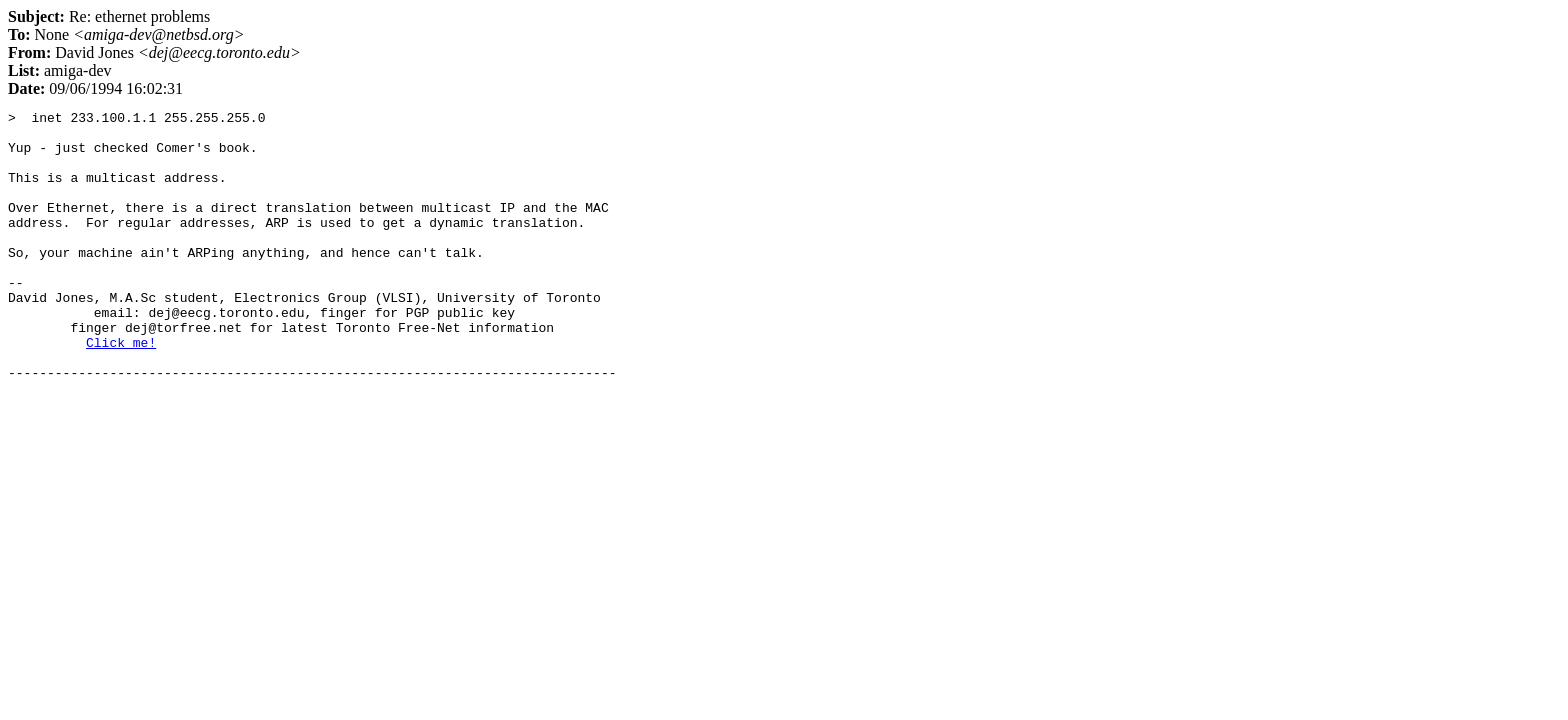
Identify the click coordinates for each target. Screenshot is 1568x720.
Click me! (121, 390)
